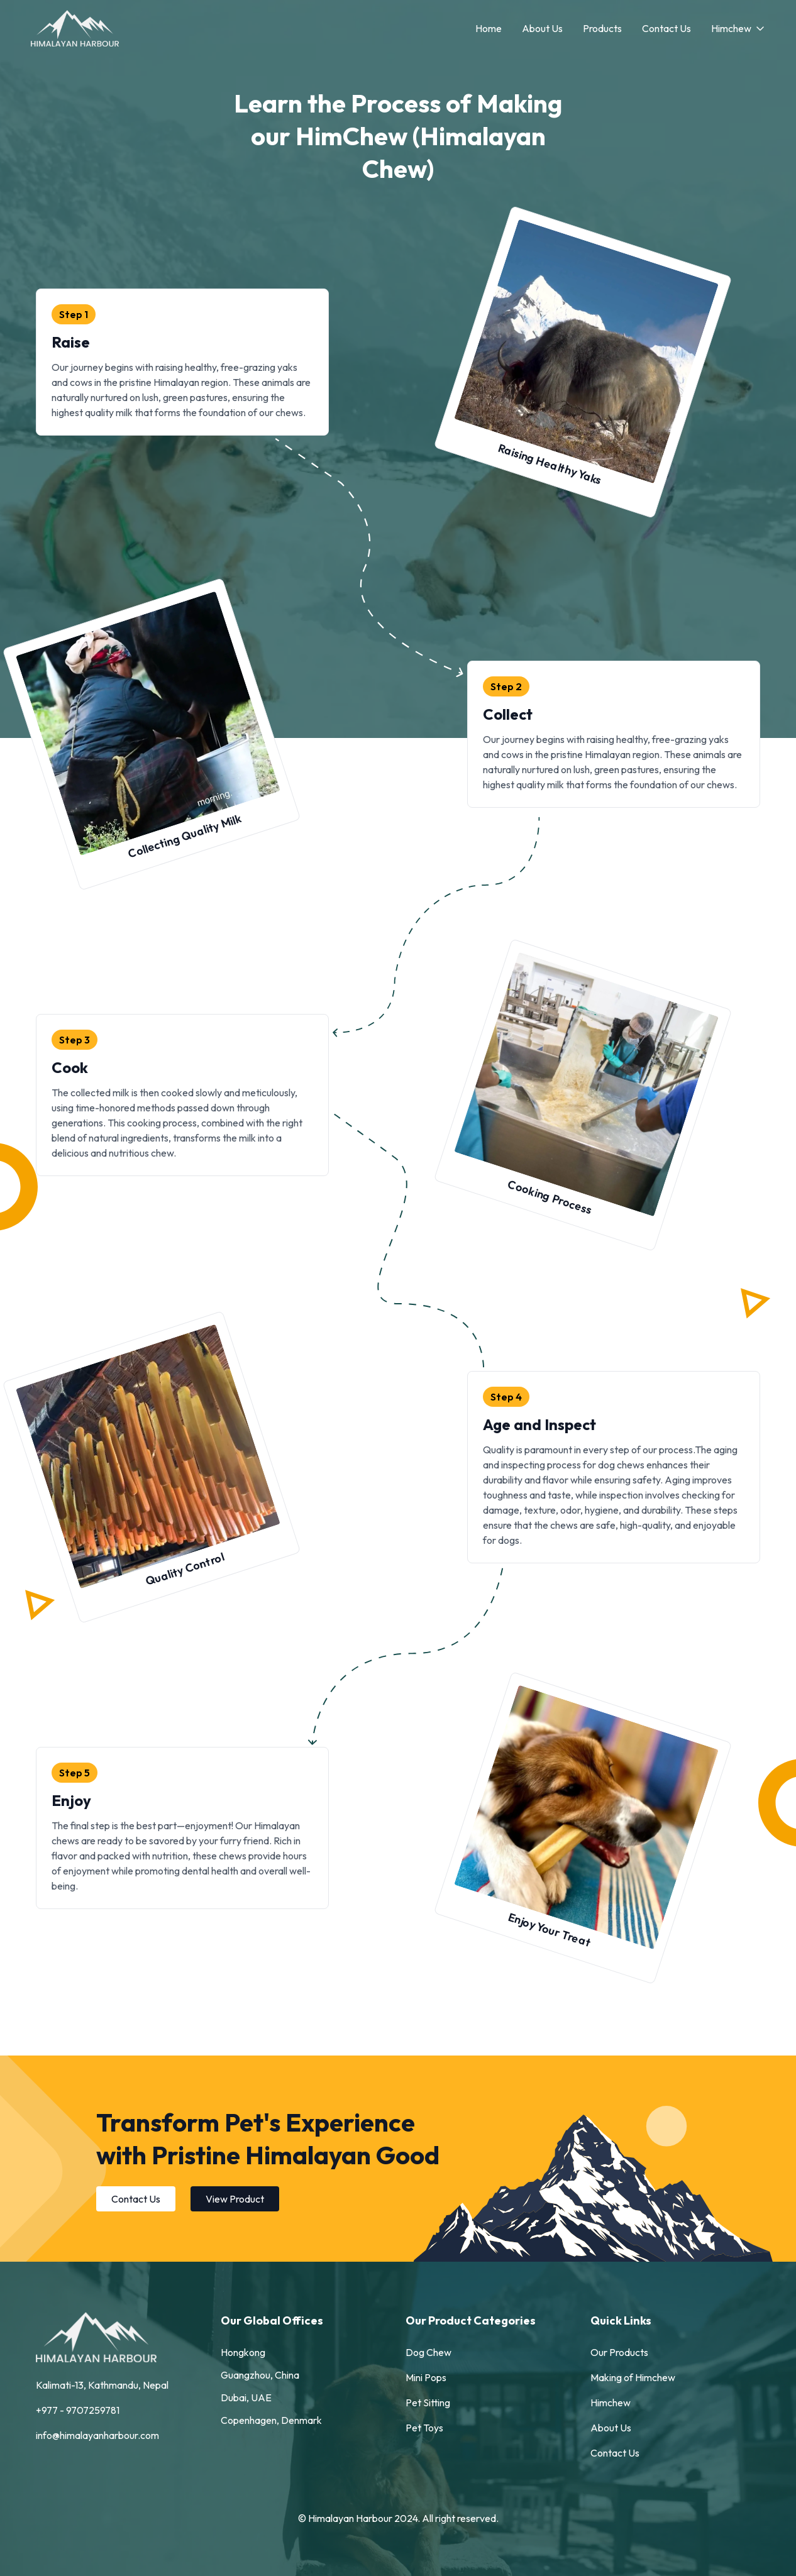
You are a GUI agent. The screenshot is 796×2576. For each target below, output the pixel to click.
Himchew (738, 28)
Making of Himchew (632, 2377)
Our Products (619, 2352)
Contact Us (666, 28)
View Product (235, 2199)
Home (488, 28)
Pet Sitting (428, 2402)
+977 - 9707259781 (77, 2410)
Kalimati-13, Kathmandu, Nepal (102, 2385)
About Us (542, 28)
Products (602, 28)
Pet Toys (424, 2427)
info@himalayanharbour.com (97, 2435)
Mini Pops (426, 2377)
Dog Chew (428, 2352)
